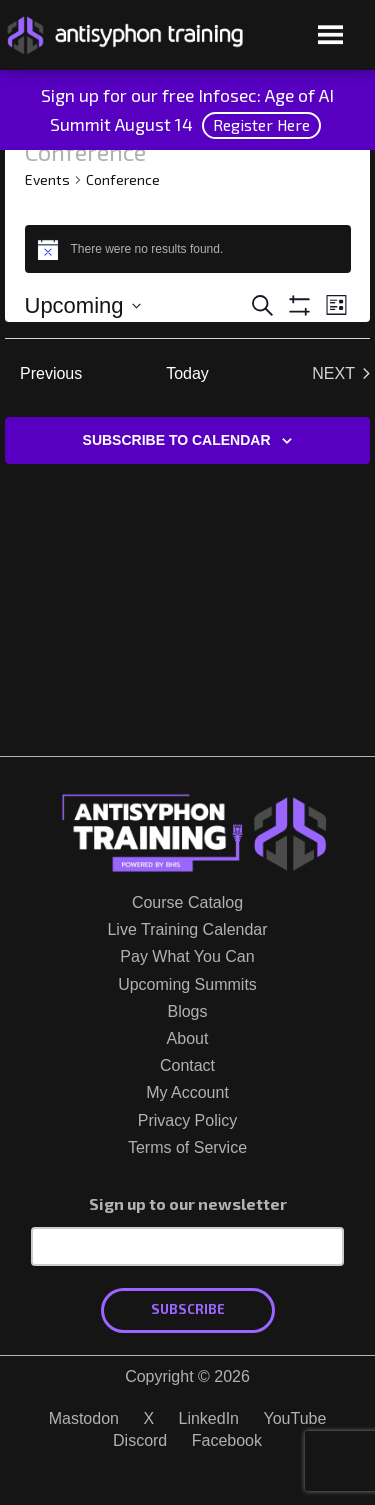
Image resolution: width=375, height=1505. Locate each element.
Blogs (187, 1011)
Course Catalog (187, 902)
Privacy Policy (188, 1120)
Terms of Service (187, 1147)
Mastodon (84, 1418)
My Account (187, 1092)
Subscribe (188, 1309)
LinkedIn (209, 1418)
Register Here (261, 124)
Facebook (227, 1440)
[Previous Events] (43, 374)
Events (47, 179)
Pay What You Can (187, 956)
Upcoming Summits (187, 984)
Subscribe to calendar (177, 440)
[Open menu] (330, 36)
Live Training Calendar (187, 929)
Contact (187, 1065)
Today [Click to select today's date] (187, 373)
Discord (140, 1440)
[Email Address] (187, 1246)
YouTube (294, 1418)
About (188, 1038)
